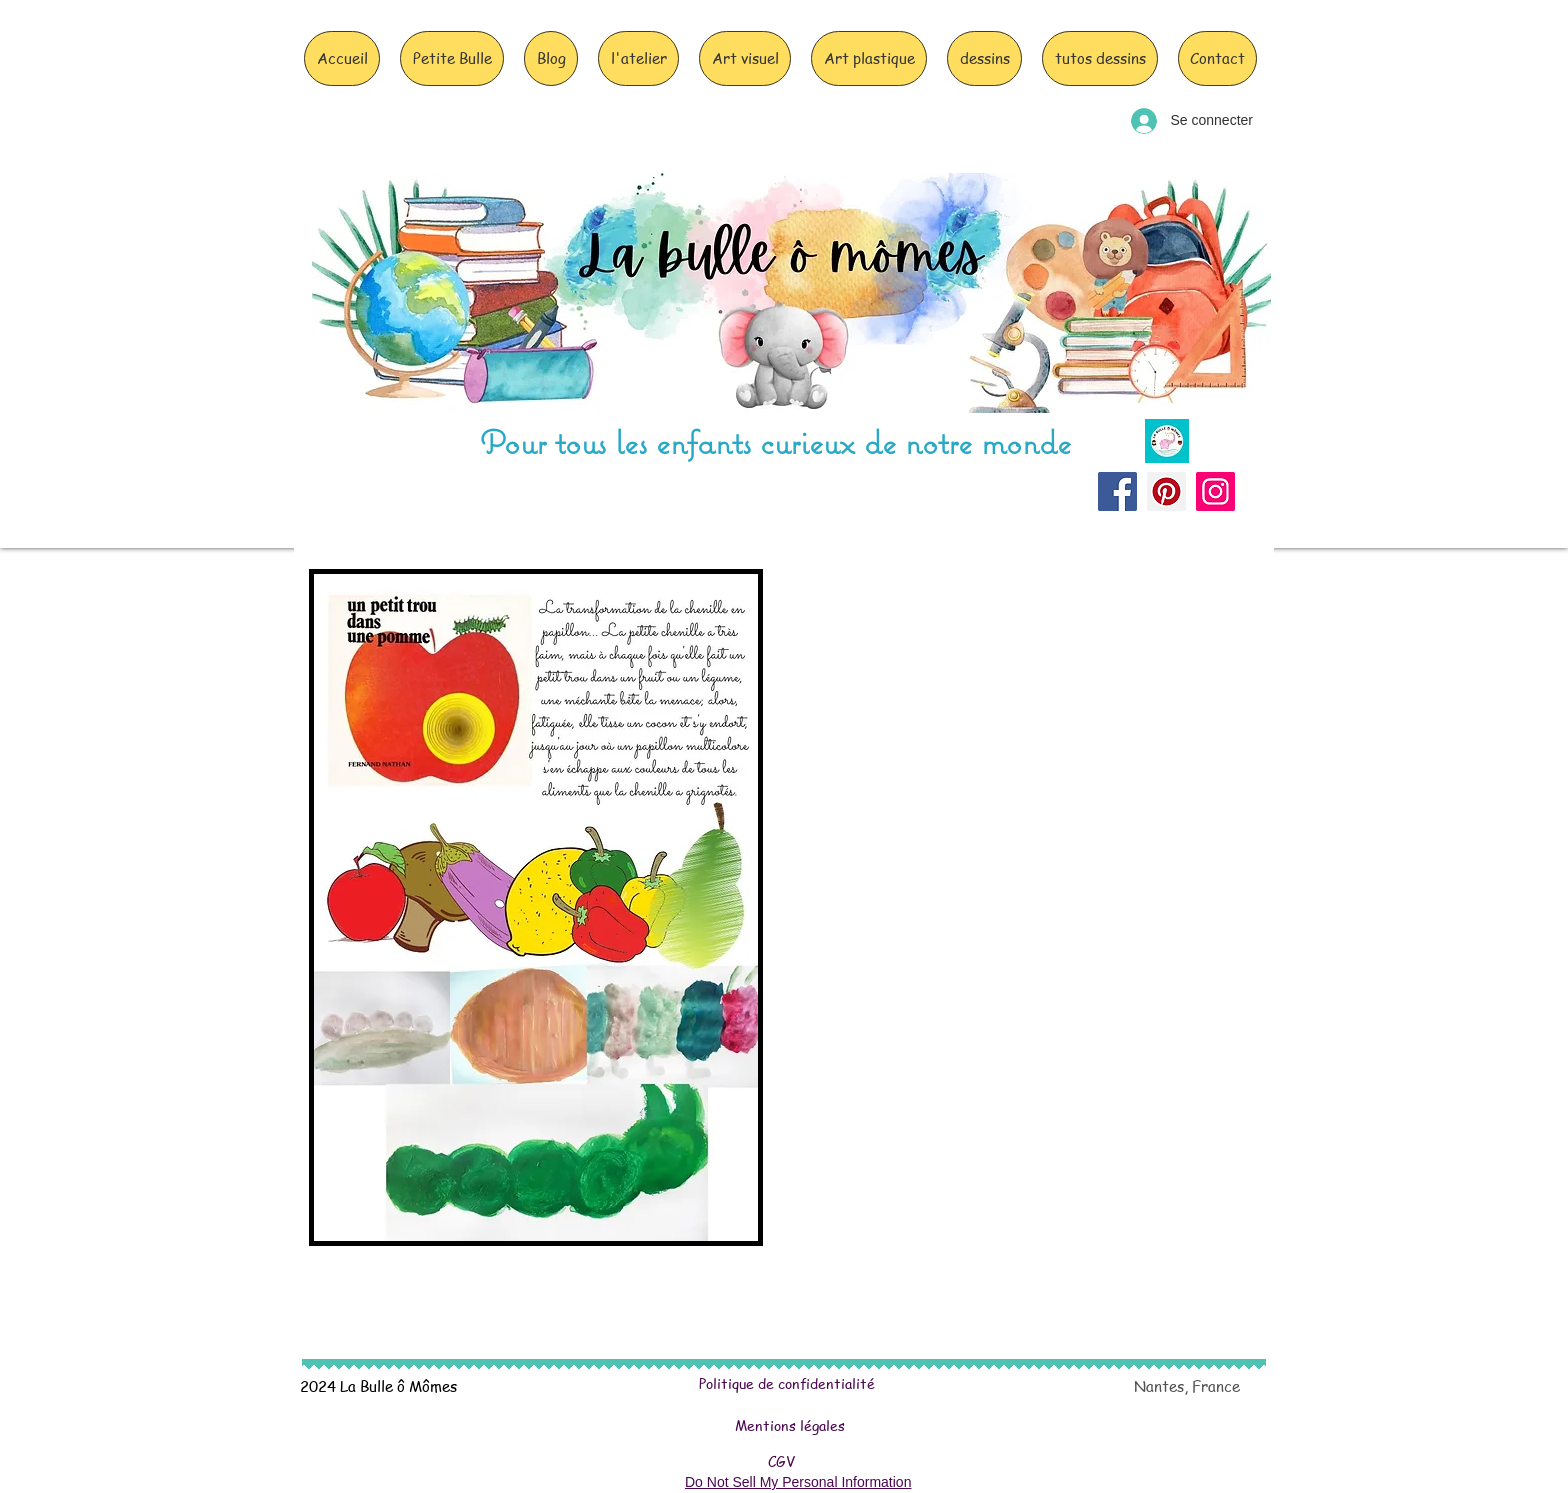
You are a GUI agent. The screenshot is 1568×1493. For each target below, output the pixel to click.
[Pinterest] (1166, 491)
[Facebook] (1117, 491)
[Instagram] (1215, 491)
